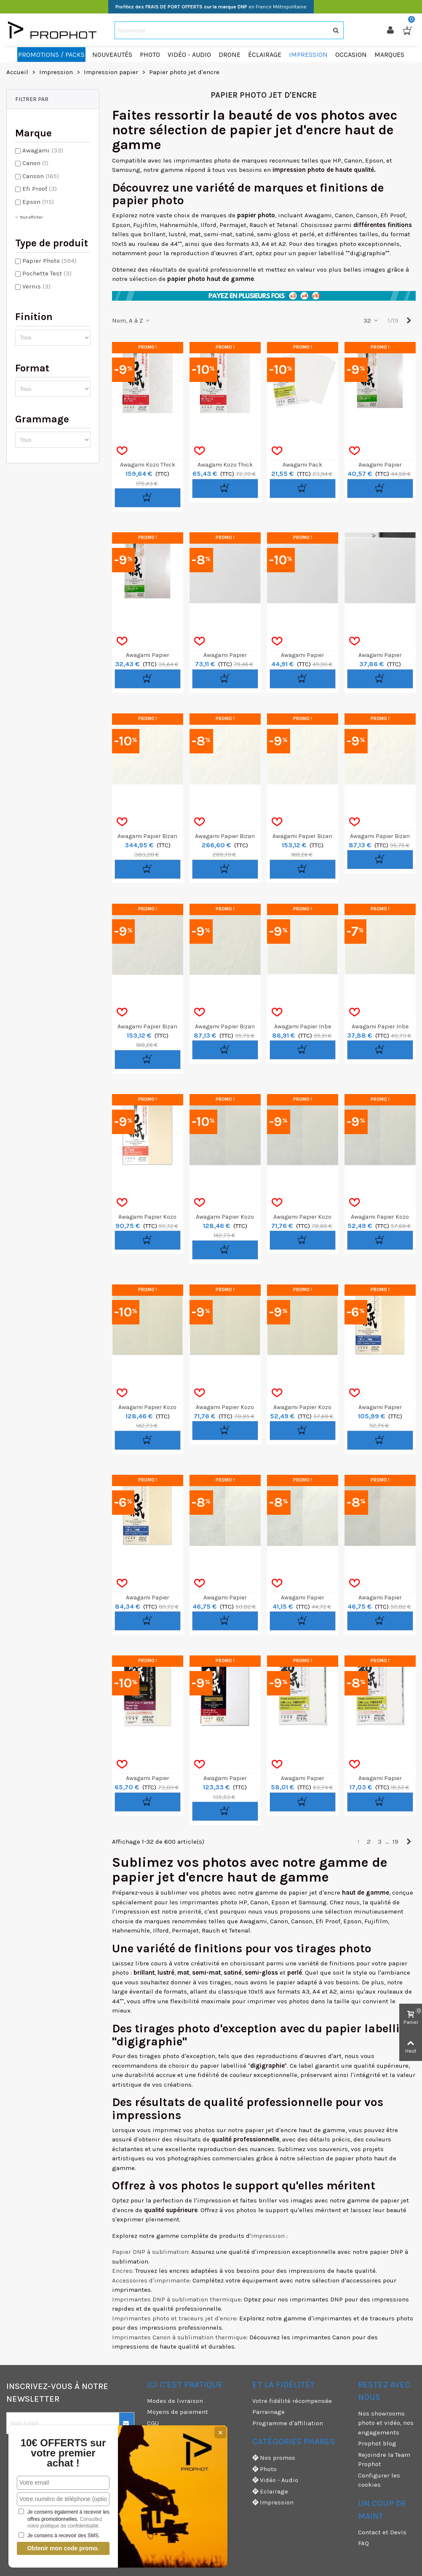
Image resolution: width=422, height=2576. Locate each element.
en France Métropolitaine (211, 7)
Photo (264, 2469)
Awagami (42, 150)
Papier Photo (49, 260)
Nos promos (273, 2458)
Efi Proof (39, 188)
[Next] (409, 320)
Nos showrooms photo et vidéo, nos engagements (386, 2423)
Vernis (36, 286)
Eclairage (270, 2491)
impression (268, 2236)
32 (371, 320)
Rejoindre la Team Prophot (384, 2459)
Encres (122, 2270)
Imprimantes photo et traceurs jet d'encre (174, 2318)
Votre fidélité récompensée (292, 2401)
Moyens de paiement (177, 2412)
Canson (40, 176)
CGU (153, 2423)
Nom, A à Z (131, 320)
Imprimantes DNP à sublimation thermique (176, 2299)
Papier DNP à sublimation (150, 2252)
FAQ (363, 2543)
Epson (38, 202)
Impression (273, 2502)
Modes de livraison (175, 2401)
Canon (35, 163)
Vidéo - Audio (275, 2480)
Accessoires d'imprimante (151, 2280)
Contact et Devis (382, 2532)
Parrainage (268, 2412)
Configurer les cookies (379, 2480)
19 (395, 1841)
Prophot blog (377, 2443)
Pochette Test (47, 273)
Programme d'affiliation (287, 2423)
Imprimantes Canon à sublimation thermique (179, 2337)
